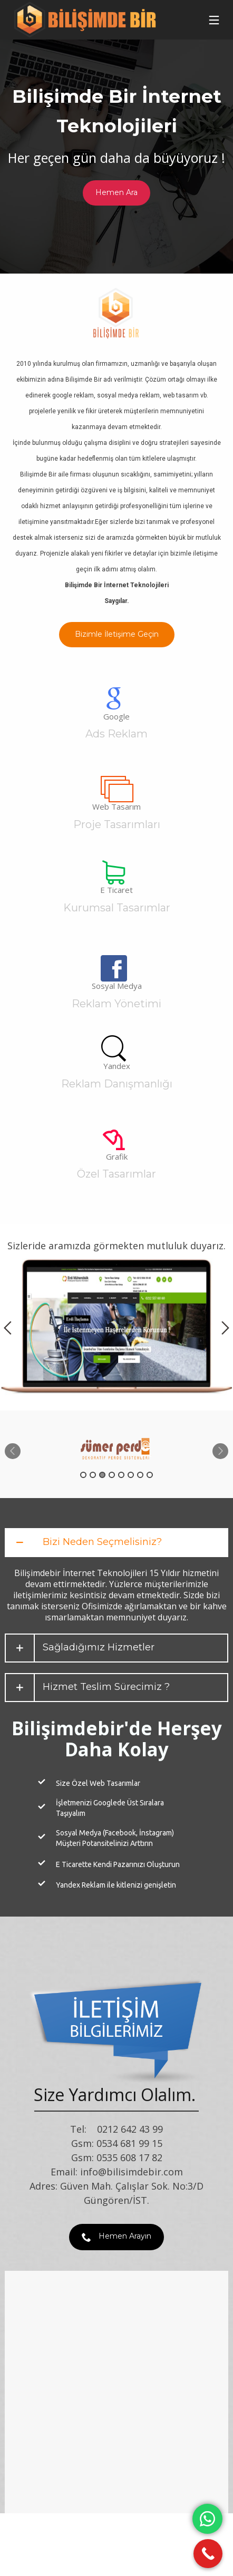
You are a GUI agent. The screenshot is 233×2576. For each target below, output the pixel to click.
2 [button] (93, 1475)
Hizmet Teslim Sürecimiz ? (106, 1687)
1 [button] (83, 1475)
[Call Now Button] (207, 2553)
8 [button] (150, 1475)
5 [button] (121, 1475)
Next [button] (225, 1327)
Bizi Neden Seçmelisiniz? (102, 1542)
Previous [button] (7, 1327)
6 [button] (131, 1475)
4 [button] (112, 1475)
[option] (116, 1327)
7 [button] (140, 1475)
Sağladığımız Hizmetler (98, 1647)
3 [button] (102, 1475)
